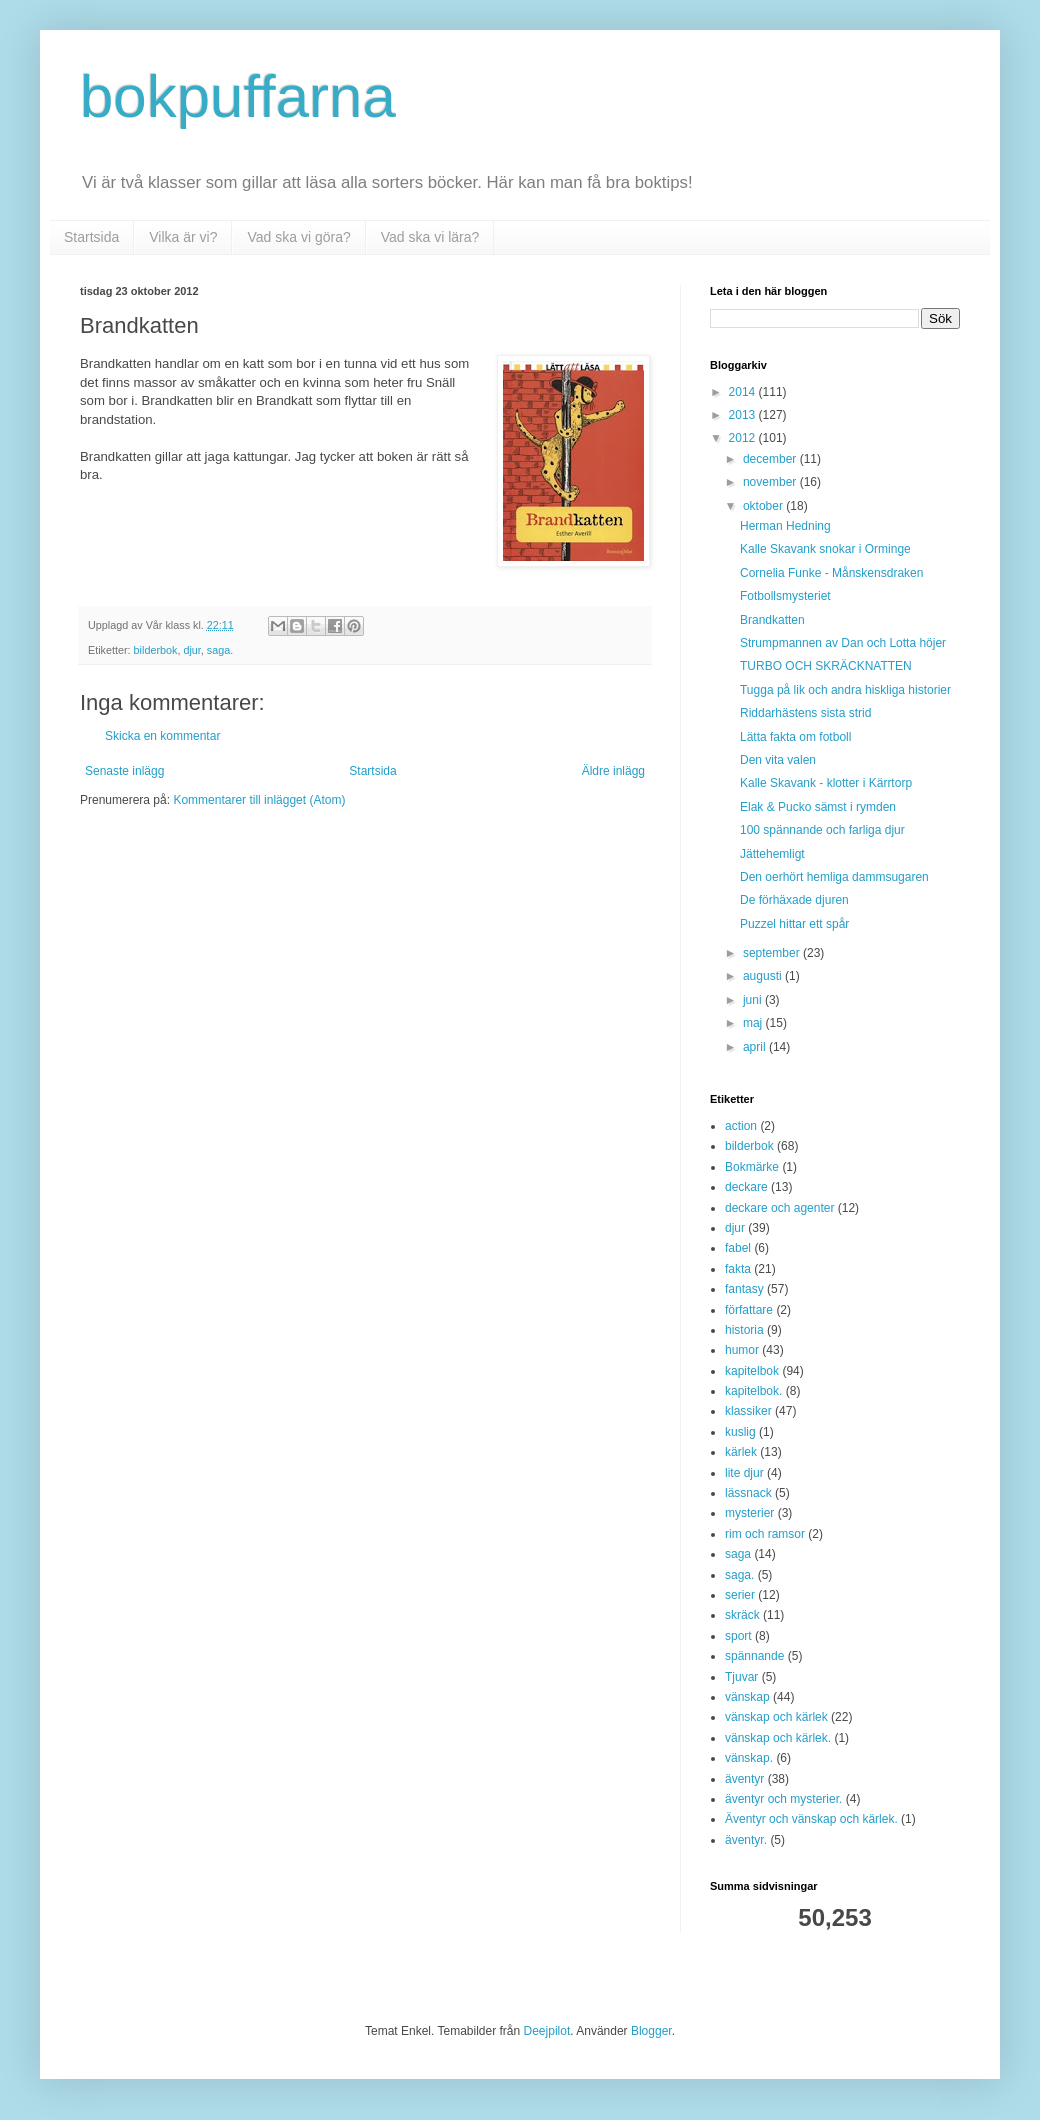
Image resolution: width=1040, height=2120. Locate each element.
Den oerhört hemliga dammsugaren (834, 877)
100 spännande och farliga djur (822, 830)
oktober (764, 506)
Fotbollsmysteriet (785, 596)
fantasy (744, 1289)
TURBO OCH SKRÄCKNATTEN (826, 666)
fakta (738, 1269)
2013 (744, 415)
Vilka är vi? (183, 237)
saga (738, 1554)
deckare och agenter (779, 1208)
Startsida (91, 237)
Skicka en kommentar (162, 736)
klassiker (748, 1411)
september (773, 953)
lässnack (748, 1493)
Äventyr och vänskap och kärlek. (811, 1819)
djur (191, 650)
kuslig (740, 1432)
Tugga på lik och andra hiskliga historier (845, 690)
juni (754, 1000)
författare (749, 1310)
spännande (754, 1656)
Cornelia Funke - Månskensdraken (831, 573)
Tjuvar (741, 1677)
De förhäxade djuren (794, 900)
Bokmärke (752, 1167)
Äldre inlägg (613, 771)
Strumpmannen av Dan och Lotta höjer (843, 643)
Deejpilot (547, 2031)
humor (742, 1350)
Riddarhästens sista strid (805, 713)
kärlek (741, 1452)
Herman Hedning (785, 526)
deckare (746, 1187)
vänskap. (749, 1758)
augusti (764, 976)
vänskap (747, 1697)
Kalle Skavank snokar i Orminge (825, 549)
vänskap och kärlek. (778, 1738)
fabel (738, 1248)
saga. (220, 650)
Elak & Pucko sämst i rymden (818, 807)
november (771, 482)
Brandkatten (772, 620)
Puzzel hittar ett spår (794, 924)
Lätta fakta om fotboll (795, 737)
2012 (744, 438)
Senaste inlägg (124, 771)
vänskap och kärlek (776, 1717)
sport (738, 1636)
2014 (744, 392)
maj (754, 1023)
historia (744, 1330)
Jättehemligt (772, 854)
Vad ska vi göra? (298, 237)
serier (740, 1595)
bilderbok (156, 650)
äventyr (744, 1779)
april (756, 1047)
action (741, 1126)
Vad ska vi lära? (430, 237)
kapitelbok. (753, 1391)
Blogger (651, 2031)
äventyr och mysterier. (783, 1799)
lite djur (744, 1473)
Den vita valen (778, 760)
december (771, 459)
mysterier (749, 1513)
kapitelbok (752, 1371)
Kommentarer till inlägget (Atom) (259, 800)
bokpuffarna (238, 96)
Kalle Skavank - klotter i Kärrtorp (826, 783)
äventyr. (746, 1840)
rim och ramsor (765, 1534)
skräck (742, 1615)
